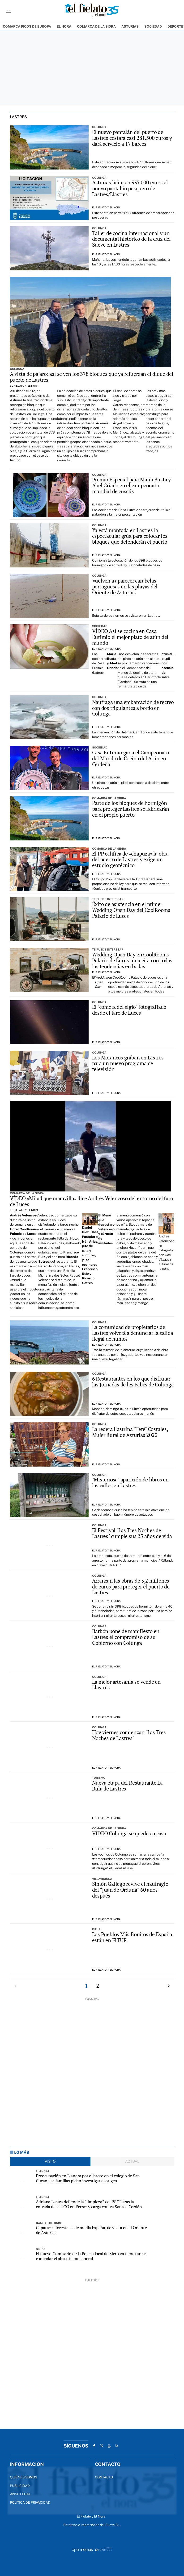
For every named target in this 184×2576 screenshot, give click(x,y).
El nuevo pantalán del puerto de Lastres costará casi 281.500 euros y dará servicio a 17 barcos (132, 138)
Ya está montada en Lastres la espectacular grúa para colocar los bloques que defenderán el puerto (130, 536)
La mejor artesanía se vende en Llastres (126, 1685)
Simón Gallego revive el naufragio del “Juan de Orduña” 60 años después (130, 1890)
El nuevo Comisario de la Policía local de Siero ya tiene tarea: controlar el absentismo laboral (91, 2256)
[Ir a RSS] (116, 2446)
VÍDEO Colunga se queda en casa (129, 1833)
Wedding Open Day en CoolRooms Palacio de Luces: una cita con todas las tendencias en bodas (132, 960)
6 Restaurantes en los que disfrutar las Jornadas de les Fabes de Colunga (133, 1381)
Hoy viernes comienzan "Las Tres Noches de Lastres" (129, 1735)
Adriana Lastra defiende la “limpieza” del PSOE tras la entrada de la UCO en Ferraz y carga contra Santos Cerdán (89, 2204)
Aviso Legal (20, 2494)
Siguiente (168, 1985)
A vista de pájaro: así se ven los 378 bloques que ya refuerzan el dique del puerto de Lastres (91, 377)
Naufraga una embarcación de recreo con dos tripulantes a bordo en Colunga (133, 708)
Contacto (104, 2477)
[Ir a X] (101, 2446)
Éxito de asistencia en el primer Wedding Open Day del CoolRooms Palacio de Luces (131, 910)
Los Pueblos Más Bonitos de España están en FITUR (132, 1937)
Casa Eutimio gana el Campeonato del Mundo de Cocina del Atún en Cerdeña (130, 758)
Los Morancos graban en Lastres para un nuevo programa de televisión (128, 1063)
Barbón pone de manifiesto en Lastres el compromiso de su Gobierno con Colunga (125, 1637)
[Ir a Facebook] (94, 2446)
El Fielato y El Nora (106, 207)
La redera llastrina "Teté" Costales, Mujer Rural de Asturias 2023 (130, 1432)
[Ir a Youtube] (109, 2446)
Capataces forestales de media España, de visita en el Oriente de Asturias (91, 2230)
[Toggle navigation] (8, 11)
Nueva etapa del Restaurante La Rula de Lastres (127, 1785)
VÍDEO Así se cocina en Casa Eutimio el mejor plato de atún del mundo (130, 637)
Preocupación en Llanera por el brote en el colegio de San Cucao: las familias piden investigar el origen (88, 2178)
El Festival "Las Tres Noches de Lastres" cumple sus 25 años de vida (132, 1533)
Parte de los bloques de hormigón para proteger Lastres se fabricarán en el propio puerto (130, 809)
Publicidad (20, 2486)
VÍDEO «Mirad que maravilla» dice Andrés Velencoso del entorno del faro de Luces (91, 1201)
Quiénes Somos (23, 2477)
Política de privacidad (30, 2502)
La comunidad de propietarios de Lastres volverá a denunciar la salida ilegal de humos (132, 1333)
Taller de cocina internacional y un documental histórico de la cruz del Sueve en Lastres (131, 239)
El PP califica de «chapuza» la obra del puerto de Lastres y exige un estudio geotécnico (130, 859)
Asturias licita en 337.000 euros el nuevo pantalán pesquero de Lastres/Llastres (130, 188)
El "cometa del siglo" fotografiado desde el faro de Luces (129, 1010)
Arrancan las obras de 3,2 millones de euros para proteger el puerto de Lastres (131, 1586)
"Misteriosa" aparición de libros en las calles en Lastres (130, 1482)
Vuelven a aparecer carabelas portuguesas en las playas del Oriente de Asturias (125, 586)
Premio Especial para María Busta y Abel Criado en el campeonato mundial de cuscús (131, 485)
